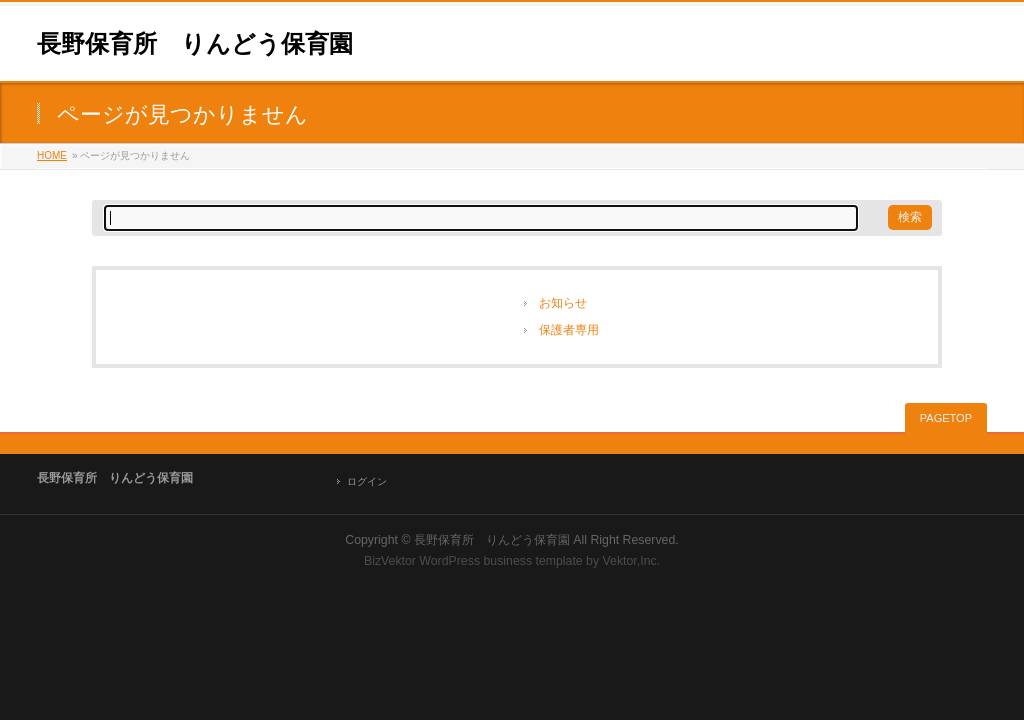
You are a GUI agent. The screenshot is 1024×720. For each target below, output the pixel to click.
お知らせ (563, 303)
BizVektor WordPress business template (473, 561)
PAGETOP (946, 418)
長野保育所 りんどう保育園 (195, 43)
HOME (52, 155)
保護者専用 (569, 330)
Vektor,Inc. (632, 561)
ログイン (367, 481)
